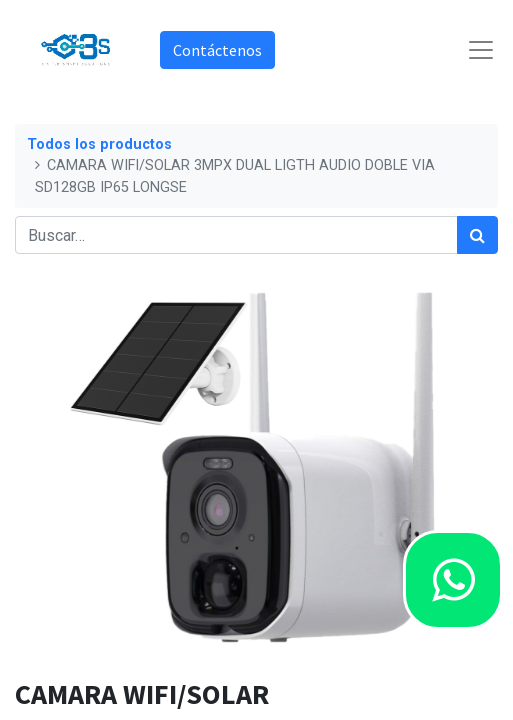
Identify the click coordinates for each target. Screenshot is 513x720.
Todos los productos (99, 144)
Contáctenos (217, 50)
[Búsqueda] (477, 235)
